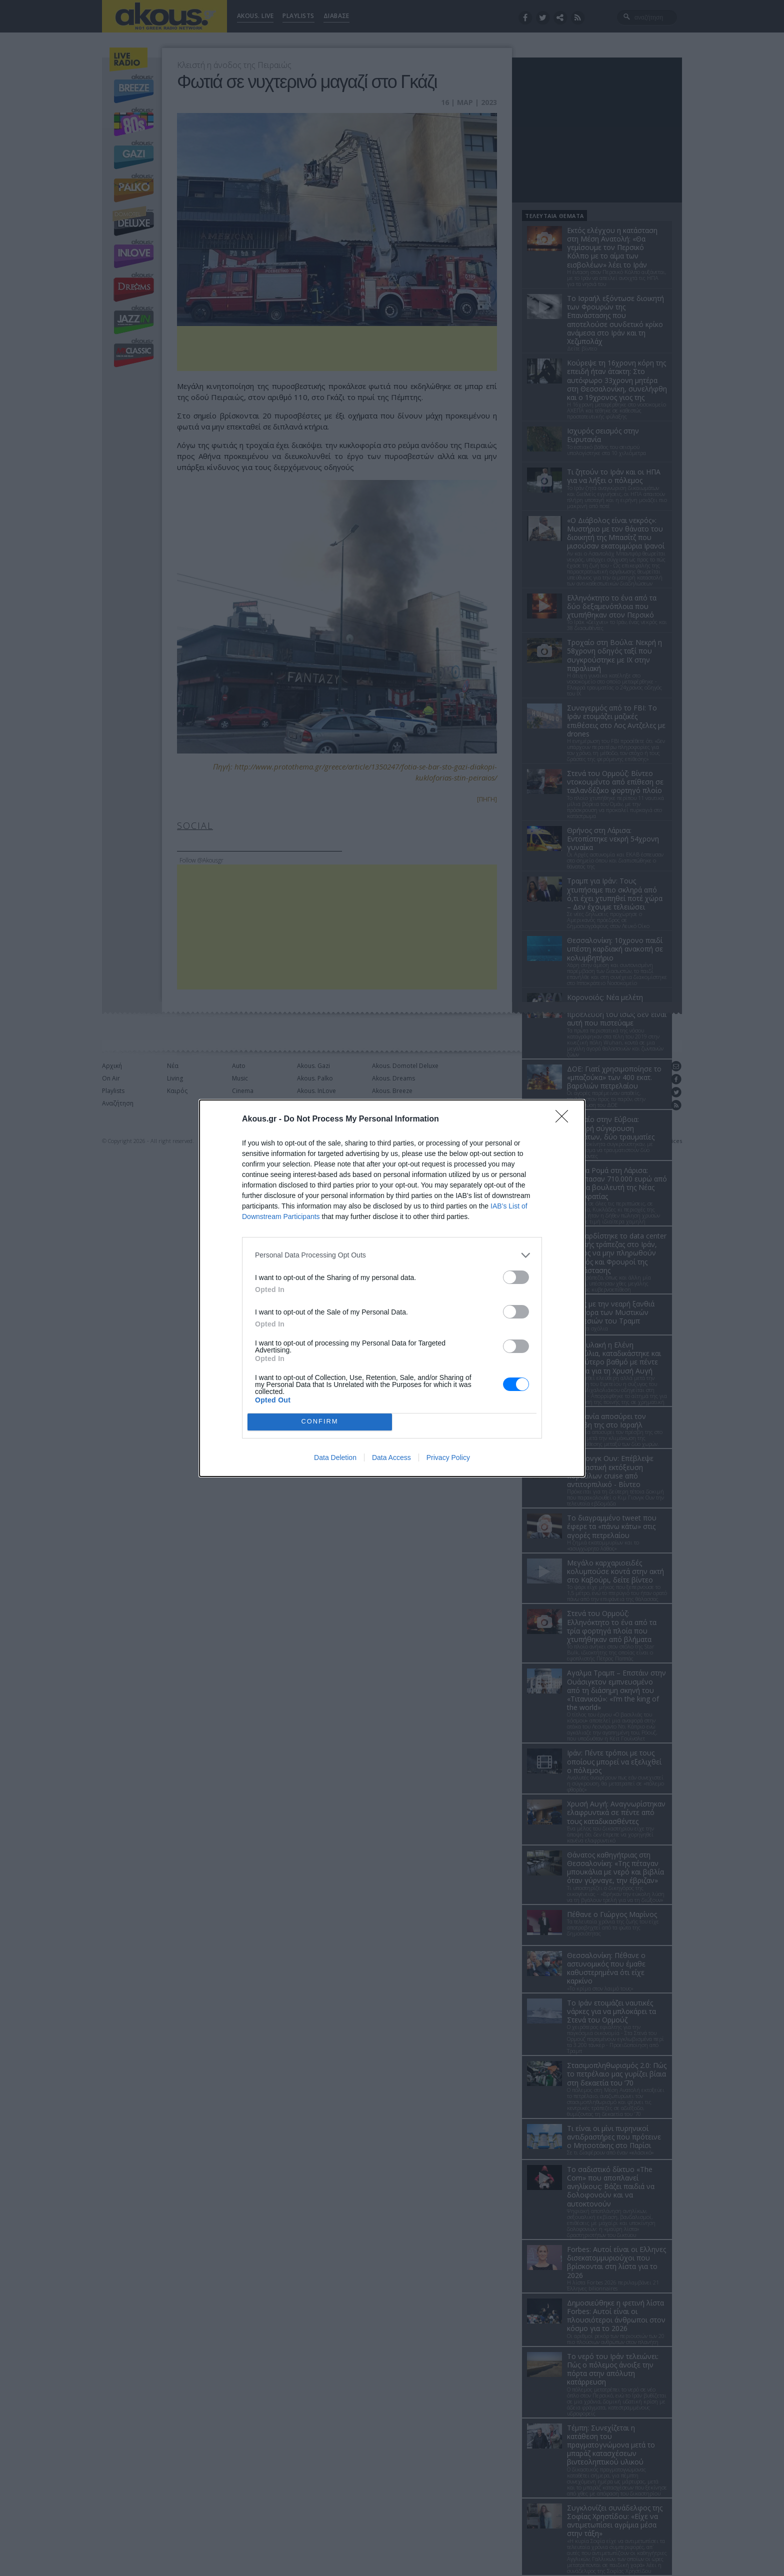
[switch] (516, 1277)
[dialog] (392, 1288)
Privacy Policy (448, 1458)
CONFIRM (319, 1422)
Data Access (391, 1458)
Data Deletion (335, 1458)
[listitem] (392, 1255)
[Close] (565, 1119)
